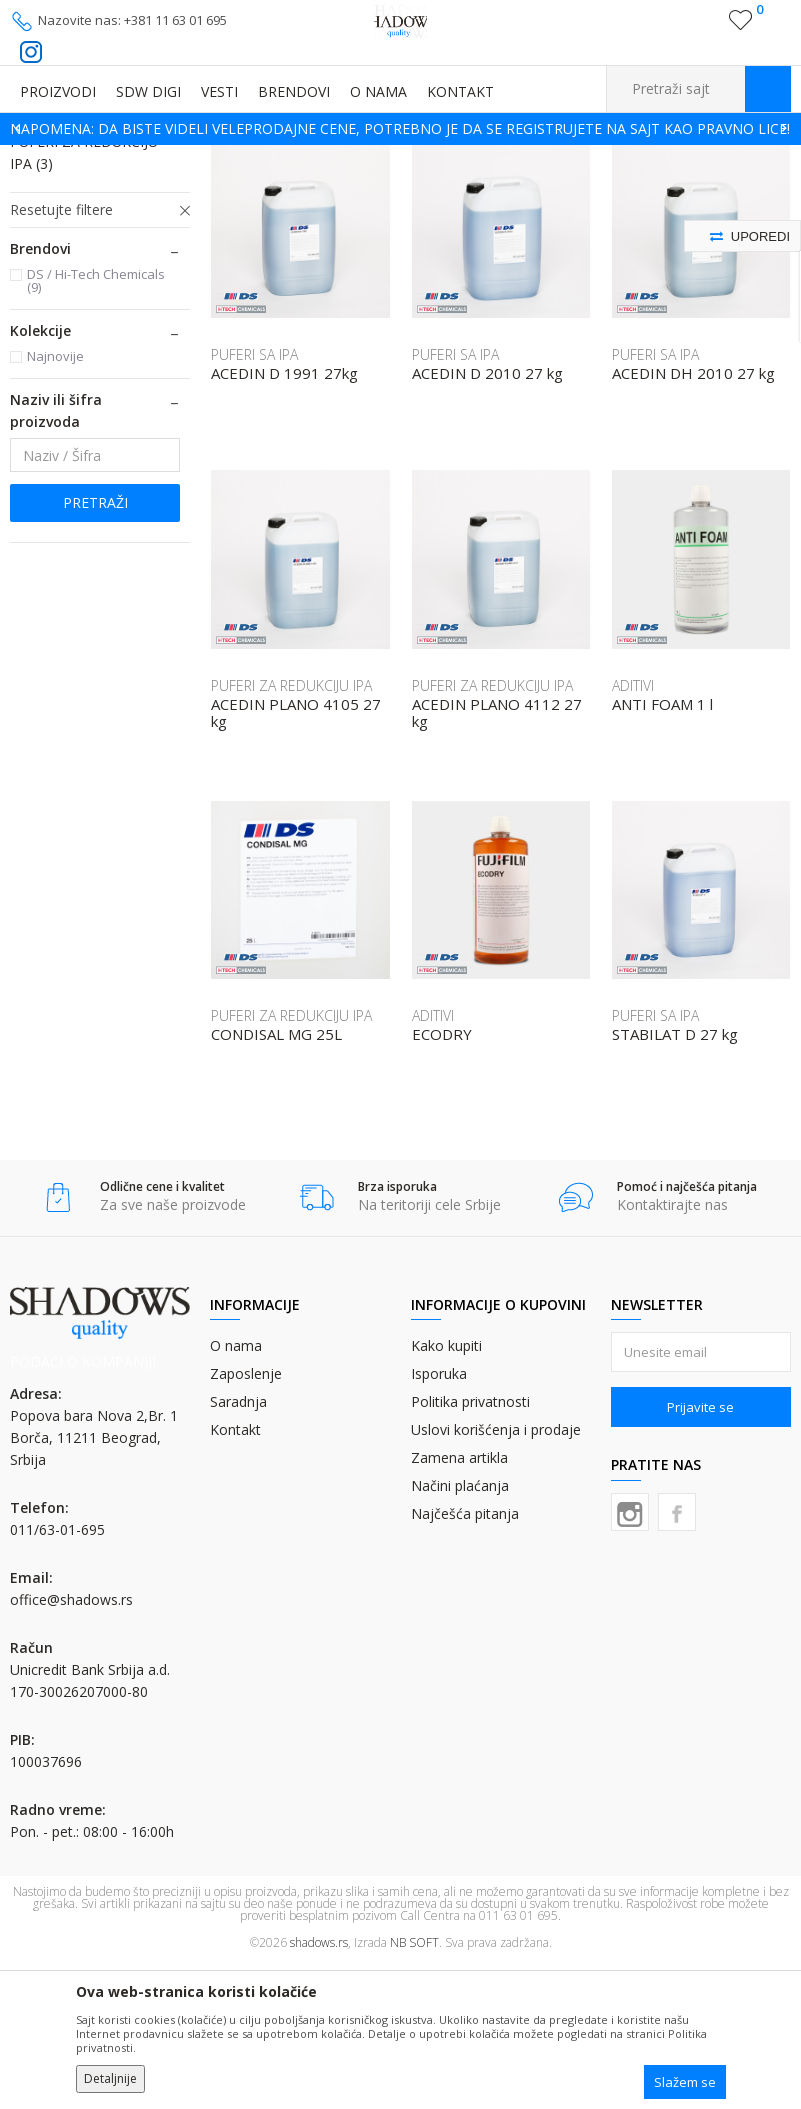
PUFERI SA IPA (68, 262)
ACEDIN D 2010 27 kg (487, 518)
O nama (236, 1490)
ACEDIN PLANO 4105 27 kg (296, 858)
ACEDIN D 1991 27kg (284, 518)
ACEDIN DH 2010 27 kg (693, 518)
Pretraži (95, 647)
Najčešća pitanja (465, 1658)
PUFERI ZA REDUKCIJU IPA (84, 297)
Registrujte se (698, 28)
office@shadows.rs (71, 1744)
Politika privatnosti (470, 1546)
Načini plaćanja (460, 1630)
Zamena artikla (459, 1602)
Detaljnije (110, 2078)
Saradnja (238, 1546)
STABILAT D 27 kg (675, 1179)
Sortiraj (628, 187)
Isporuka (439, 1518)
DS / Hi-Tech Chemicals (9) (96, 425)
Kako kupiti (446, 1490)
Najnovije (55, 501)
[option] (400, 129)
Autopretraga (539, 187)
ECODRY (442, 1179)
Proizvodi (110, 157)
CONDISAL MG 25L (276, 1179)
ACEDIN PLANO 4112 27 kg (497, 858)
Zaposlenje (246, 1518)
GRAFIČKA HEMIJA (200, 157)
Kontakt (235, 1574)
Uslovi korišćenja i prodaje (496, 1574)
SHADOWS (39, 157)
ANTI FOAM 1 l (662, 849)
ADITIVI (45, 238)
